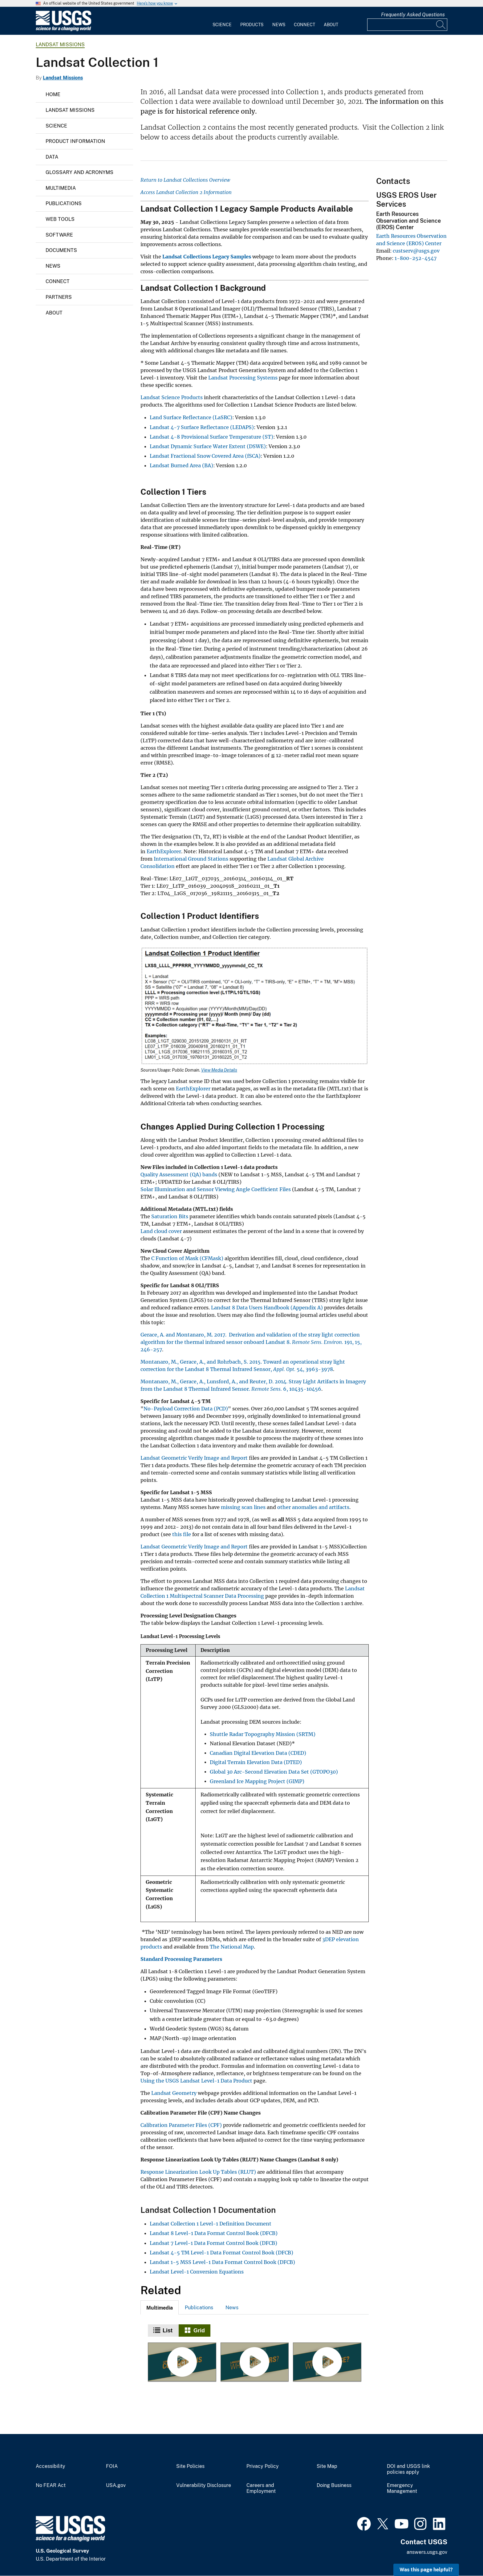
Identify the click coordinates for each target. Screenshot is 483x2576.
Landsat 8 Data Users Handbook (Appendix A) (267, 1307)
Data (52, 157)
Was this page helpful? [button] (426, 2570)
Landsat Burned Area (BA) (181, 465)
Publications (64, 203)
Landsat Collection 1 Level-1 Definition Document (210, 2224)
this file (181, 1534)
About (331, 24)
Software (59, 235)
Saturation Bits (169, 1216)
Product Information (75, 141)
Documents (61, 250)
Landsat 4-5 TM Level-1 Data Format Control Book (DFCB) (221, 2252)
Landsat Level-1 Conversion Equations (197, 2272)
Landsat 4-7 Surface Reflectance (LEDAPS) (202, 427)
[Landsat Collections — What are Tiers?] (255, 2362)
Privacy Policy (262, 2466)
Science (222, 24)
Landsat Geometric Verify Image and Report (194, 1458)
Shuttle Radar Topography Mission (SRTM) (262, 1734)
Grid (199, 2330)
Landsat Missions (60, 44)
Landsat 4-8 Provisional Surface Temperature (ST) (211, 437)
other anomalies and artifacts (313, 1507)
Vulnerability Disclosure (203, 2485)
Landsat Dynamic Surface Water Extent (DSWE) (208, 446)
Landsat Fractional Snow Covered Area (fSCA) (205, 456)
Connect (304, 24)
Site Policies (190, 2466)
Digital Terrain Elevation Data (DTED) (256, 1762)
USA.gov (116, 2485)
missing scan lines (243, 1507)
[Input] (407, 24)
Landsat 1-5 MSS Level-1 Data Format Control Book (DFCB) (222, 2262)
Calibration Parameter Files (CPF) (181, 2125)
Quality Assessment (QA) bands (178, 1174)
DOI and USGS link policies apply (408, 2469)
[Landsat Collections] (182, 2362)
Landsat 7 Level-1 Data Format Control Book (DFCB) (213, 2243)
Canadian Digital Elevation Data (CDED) (258, 1753)
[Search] (441, 24)
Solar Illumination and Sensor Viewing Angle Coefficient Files (215, 1189)
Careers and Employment (261, 2488)
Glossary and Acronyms (79, 172)
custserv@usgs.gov (416, 251)
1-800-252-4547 (415, 258)
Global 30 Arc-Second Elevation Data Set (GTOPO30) (274, 1772)
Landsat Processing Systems (243, 378)
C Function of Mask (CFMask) (187, 1258)
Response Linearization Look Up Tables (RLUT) (198, 2172)
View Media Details (219, 1070)
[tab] (159, 2307)
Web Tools (60, 219)
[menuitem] (222, 20)
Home (53, 94)
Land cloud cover (161, 1231)
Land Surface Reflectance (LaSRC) (191, 417)
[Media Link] (254, 1007)
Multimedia (61, 188)
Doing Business (334, 2485)
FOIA (112, 2466)
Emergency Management (402, 2488)
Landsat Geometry (174, 2093)
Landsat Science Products (171, 397)
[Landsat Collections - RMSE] (327, 2362)
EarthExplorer (164, 851)
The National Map (232, 1947)
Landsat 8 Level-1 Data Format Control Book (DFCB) (214, 2233)
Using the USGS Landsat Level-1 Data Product (196, 2081)
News (278, 24)
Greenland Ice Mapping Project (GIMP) (257, 1781)
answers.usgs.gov (427, 2552)
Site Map (327, 2466)
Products (251, 24)
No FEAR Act (51, 2485)
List (167, 2330)
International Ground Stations (191, 859)
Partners (59, 297)
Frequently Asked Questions (413, 15)
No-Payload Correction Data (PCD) (186, 1409)
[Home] (63, 30)
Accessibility (50, 2466)
